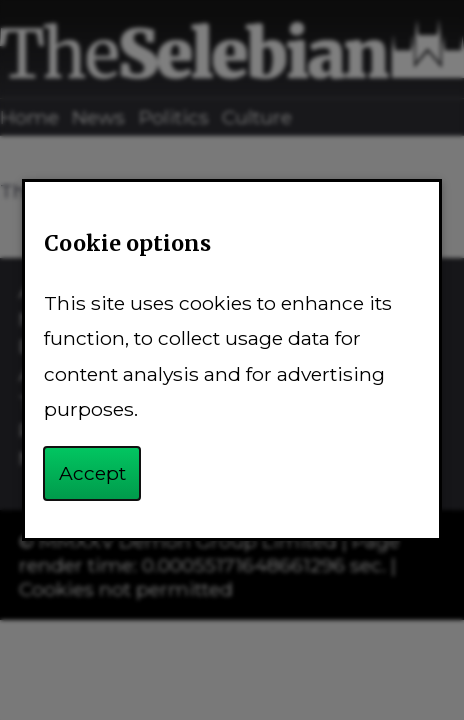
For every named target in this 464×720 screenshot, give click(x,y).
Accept (92, 473)
